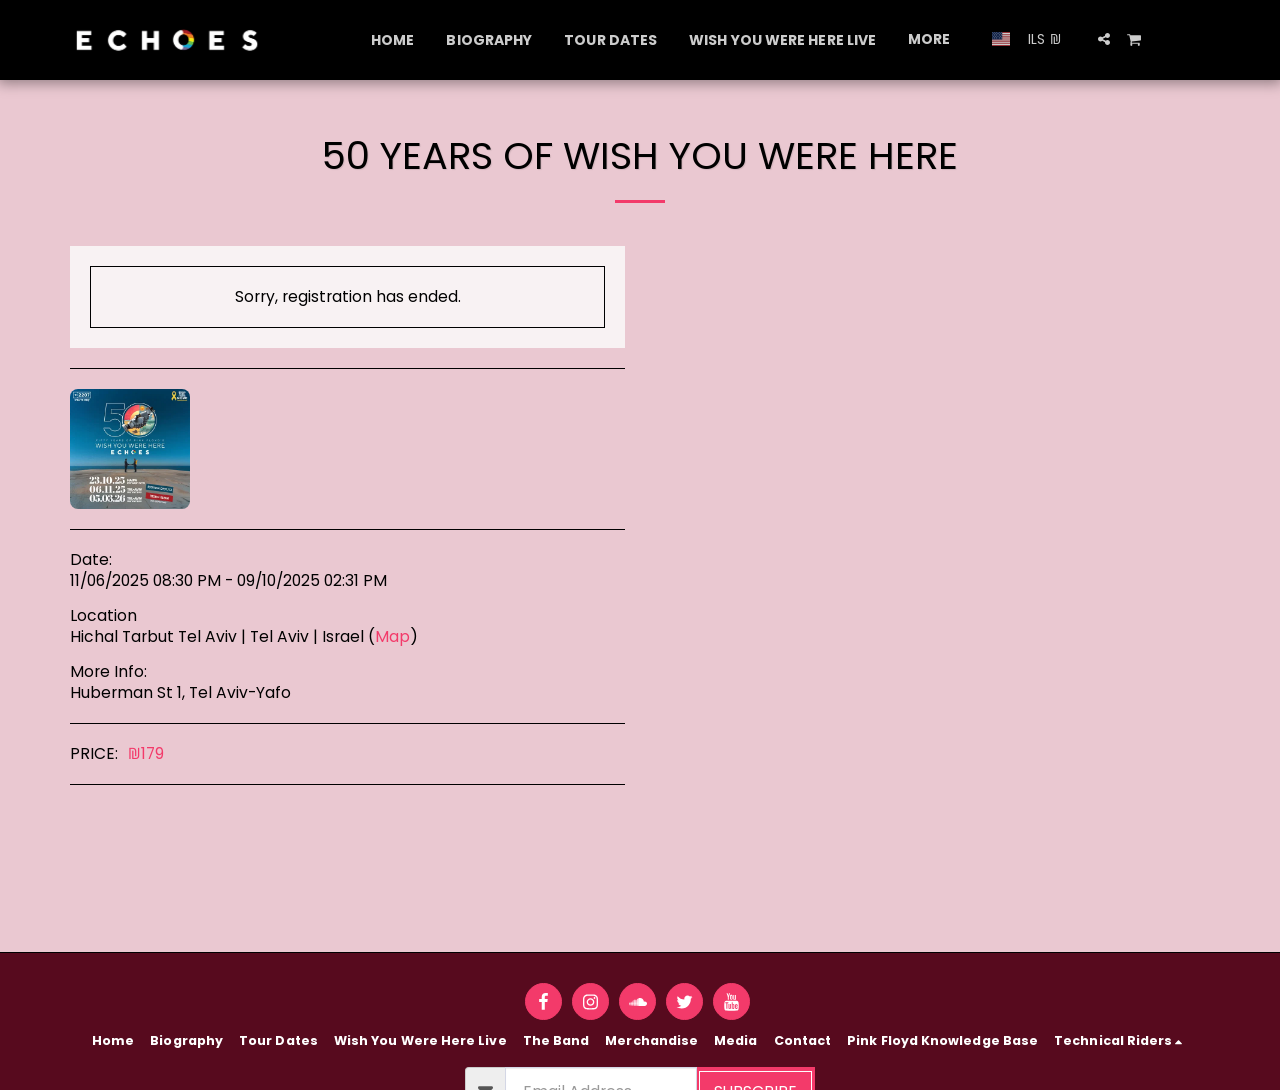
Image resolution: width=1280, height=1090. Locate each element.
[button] (1104, 39)
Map (392, 636)
